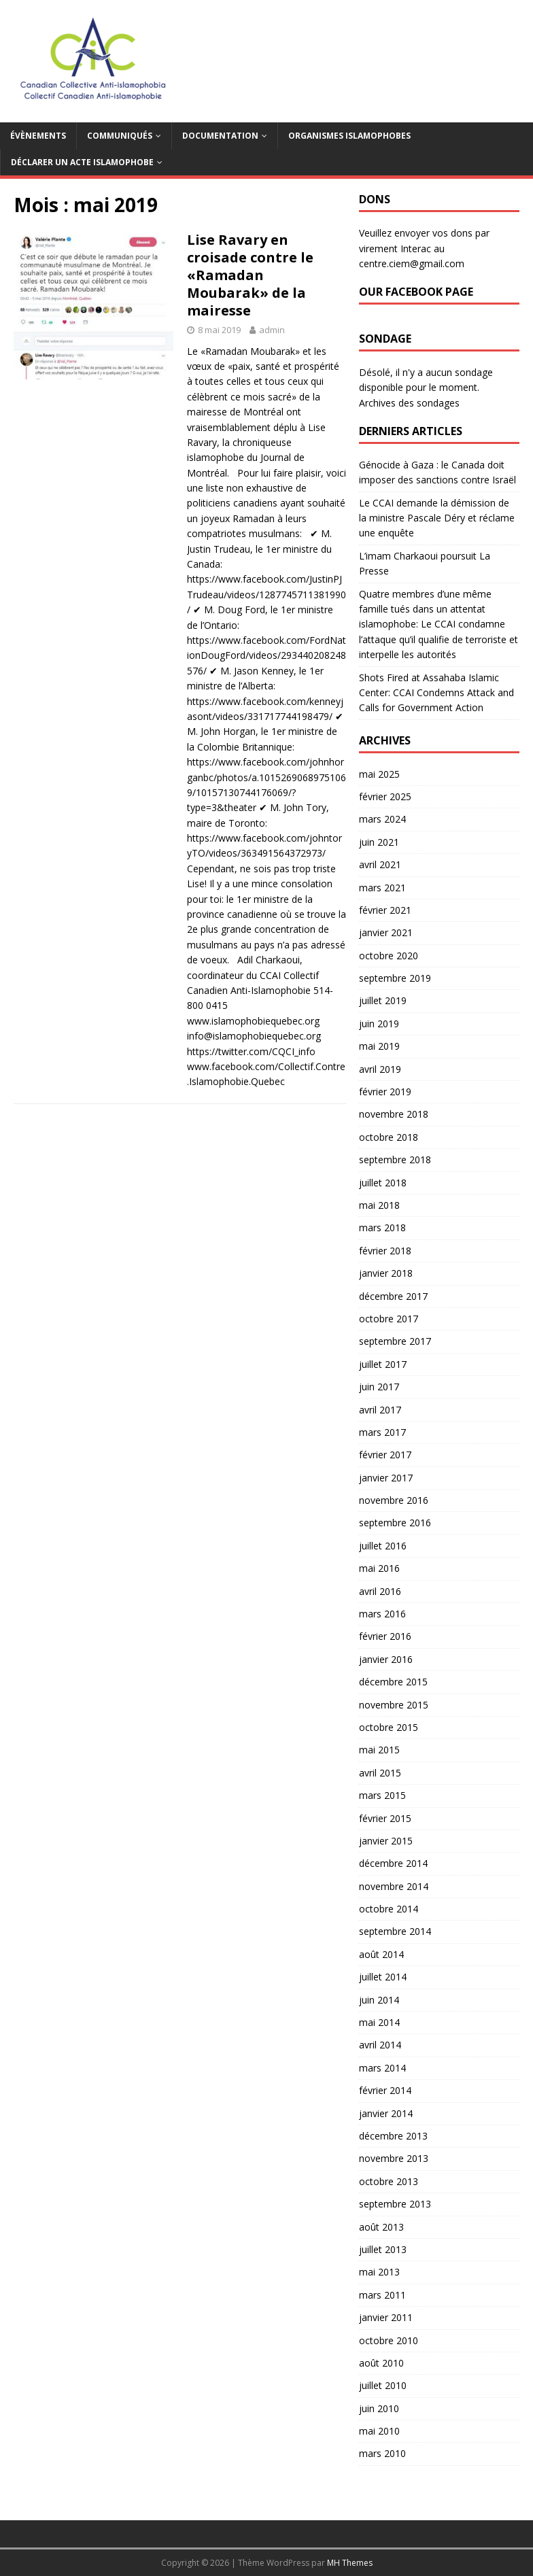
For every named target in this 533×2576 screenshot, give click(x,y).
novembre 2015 (393, 1704)
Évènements (38, 135)
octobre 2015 (388, 1727)
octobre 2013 (388, 2181)
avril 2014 (380, 2044)
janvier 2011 (386, 2317)
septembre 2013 (395, 2203)
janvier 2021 (386, 932)
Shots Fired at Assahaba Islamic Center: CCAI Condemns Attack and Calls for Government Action (436, 693)
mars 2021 (382, 887)
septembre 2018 (395, 1159)
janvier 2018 (386, 1273)
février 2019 (385, 1091)
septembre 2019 (395, 978)
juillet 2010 (383, 2385)
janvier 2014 (386, 2113)
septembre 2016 (395, 1522)
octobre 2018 (388, 1137)
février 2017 (385, 1454)
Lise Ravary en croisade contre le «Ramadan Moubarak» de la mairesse (250, 275)
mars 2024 (382, 818)
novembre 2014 (393, 1886)
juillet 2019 (383, 1000)
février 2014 (385, 2090)
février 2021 (385, 910)
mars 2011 (382, 2294)
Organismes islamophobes (349, 135)
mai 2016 (379, 1568)
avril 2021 (380, 864)
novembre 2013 (393, 2158)
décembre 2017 (393, 1296)
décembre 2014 (393, 1863)
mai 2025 (379, 774)
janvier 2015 (386, 1840)
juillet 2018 (383, 1182)
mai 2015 (379, 1749)
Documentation (220, 135)
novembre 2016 (393, 1500)
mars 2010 (382, 2453)
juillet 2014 (383, 1976)
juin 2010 (379, 2408)
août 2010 (381, 2362)
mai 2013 (379, 2271)
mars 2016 (382, 1613)
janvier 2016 (386, 1659)
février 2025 (385, 796)
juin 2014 (379, 1999)
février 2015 (385, 1818)
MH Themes (350, 2563)
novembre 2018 (393, 1113)
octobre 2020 (388, 955)
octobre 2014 (388, 1908)
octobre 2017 (388, 1318)
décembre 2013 (393, 2135)
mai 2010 (379, 2430)
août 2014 (381, 1954)
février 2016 (385, 1636)
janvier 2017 (386, 1477)
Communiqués (119, 135)
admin (272, 330)
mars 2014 (382, 2067)
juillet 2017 (383, 1364)
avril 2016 (380, 1591)
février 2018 (385, 1250)
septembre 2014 (395, 1931)
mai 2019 (379, 1046)
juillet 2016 (383, 1545)
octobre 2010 (388, 2340)
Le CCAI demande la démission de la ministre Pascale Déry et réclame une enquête (437, 518)
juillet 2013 (383, 2249)
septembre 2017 (395, 1341)
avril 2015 (380, 1772)
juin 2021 (379, 842)
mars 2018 (382, 1227)
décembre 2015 (393, 1681)
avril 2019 (380, 1069)
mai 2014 (379, 2022)
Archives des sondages (409, 402)
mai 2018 (379, 1205)
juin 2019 (379, 1023)
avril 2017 (380, 1409)
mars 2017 (382, 1432)
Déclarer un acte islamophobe (82, 162)
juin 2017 (379, 1386)
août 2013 (381, 2226)
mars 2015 (382, 1795)
